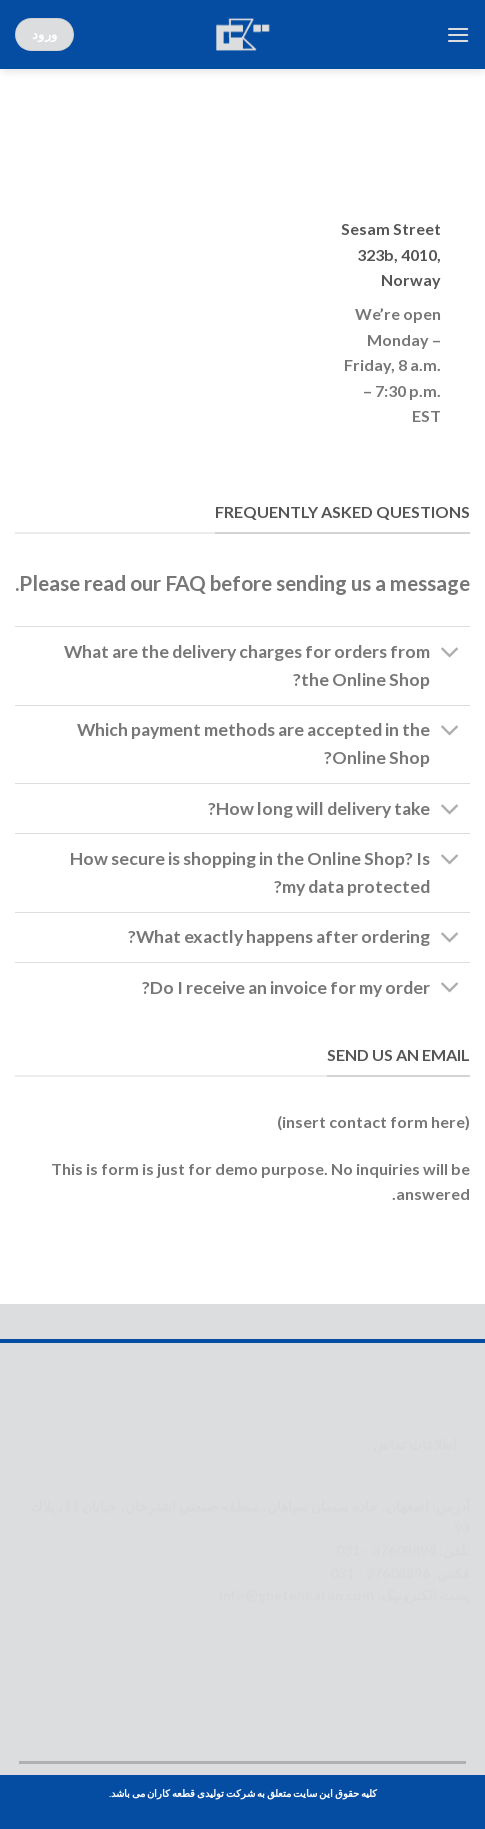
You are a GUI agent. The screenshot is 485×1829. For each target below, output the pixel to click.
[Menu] (458, 34)
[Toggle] (450, 654)
